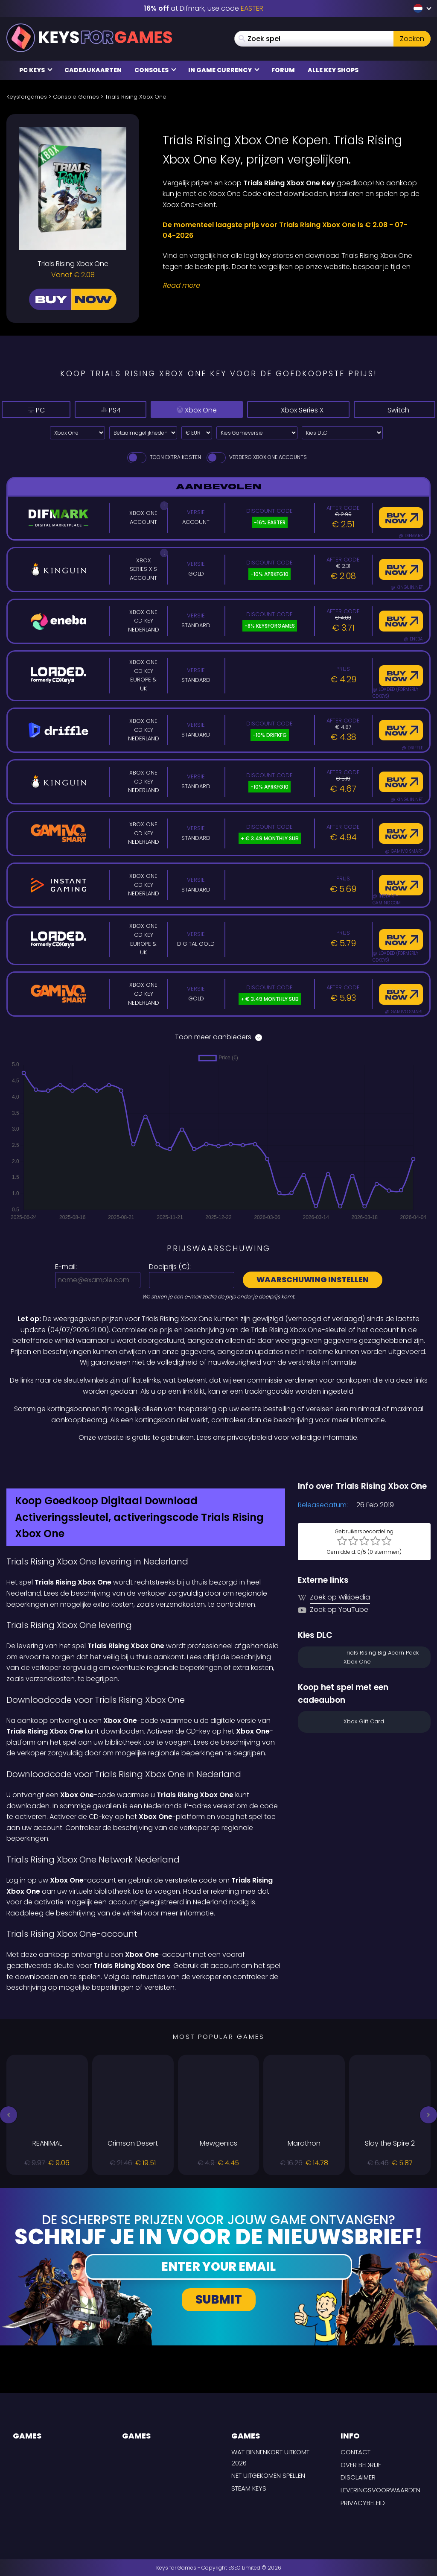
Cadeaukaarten (93, 70)
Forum (283, 70)
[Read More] (291, 285)
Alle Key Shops (333, 70)
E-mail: (66, 1267)
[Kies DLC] (342, 432)
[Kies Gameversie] (256, 432)
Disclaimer (358, 2477)
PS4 (90, 409)
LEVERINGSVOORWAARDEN (380, 2489)
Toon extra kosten (163, 457)
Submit (218, 2299)
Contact (355, 2451)
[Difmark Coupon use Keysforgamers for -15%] (218, 1461)
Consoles (155, 70)
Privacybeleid (363, 2502)
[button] (8, 2114)
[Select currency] (196, 432)
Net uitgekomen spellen (268, 2475)
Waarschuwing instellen (312, 1279)
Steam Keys (248, 2488)
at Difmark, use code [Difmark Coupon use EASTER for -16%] (203, 8)
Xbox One (175, 409)
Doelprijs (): (170, 1267)
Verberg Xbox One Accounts (256, 457)
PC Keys (35, 70)
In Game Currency (223, 70)
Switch (395, 409)
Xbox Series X (290, 409)
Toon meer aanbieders (218, 1037)
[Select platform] (77, 432)
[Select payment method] (143, 432)
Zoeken (412, 39)
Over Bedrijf (361, 2464)
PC (29, 409)
